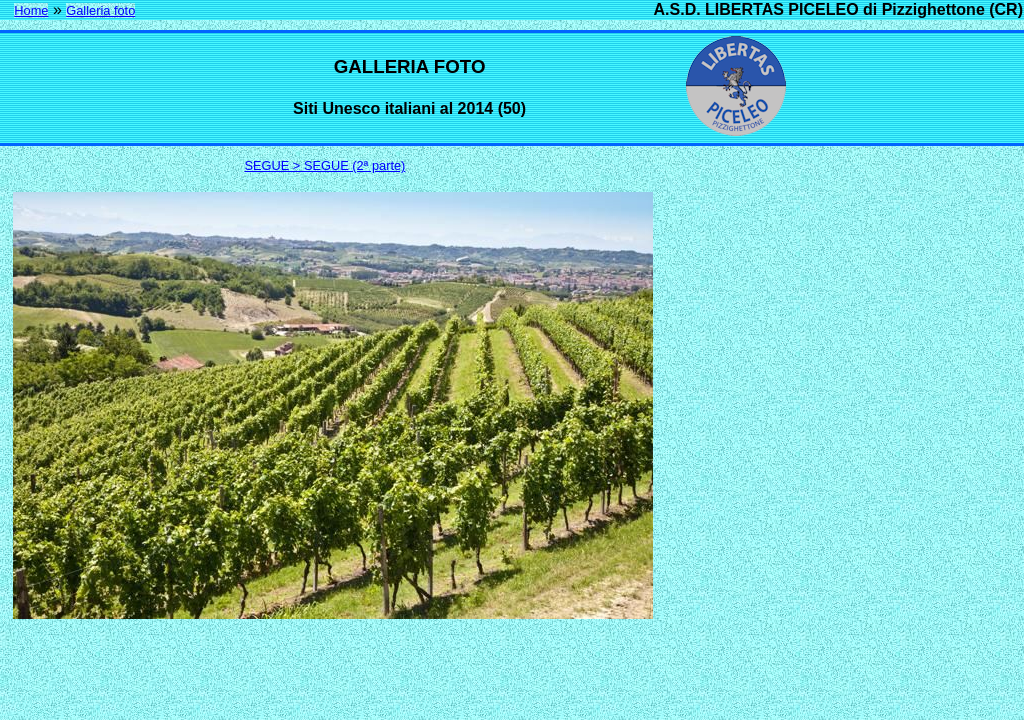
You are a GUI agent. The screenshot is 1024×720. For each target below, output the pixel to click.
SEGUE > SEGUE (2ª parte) (325, 165)
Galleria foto (100, 10)
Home (31, 10)
